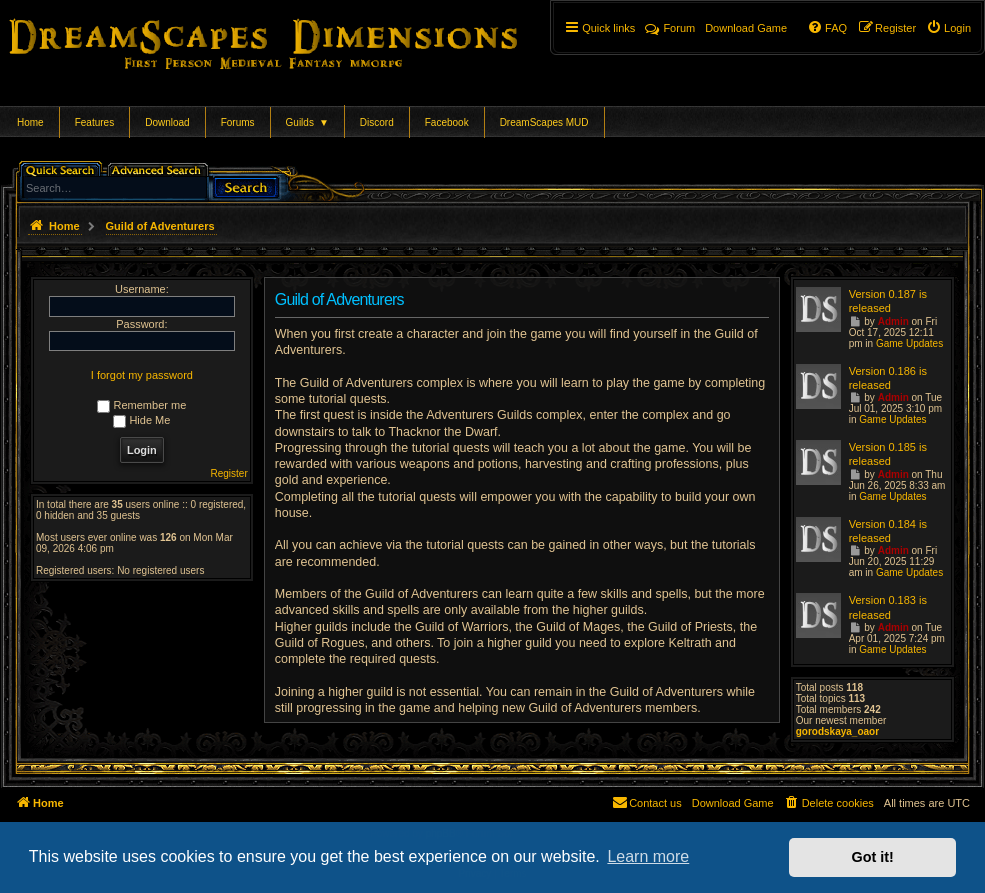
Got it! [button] (873, 857)
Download (167, 122)
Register (229, 473)
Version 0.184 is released (888, 531)
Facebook (447, 122)
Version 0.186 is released (888, 378)
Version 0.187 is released (888, 301)
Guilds (307, 122)
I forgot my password (142, 375)
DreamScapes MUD (544, 122)
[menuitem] (948, 28)
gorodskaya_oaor (837, 731)
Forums (238, 122)
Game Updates (909, 343)
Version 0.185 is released (888, 454)
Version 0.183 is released (888, 607)
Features (94, 122)
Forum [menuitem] (670, 28)
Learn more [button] (648, 856)
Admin (893, 321)
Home (30, 122)
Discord (377, 122)
